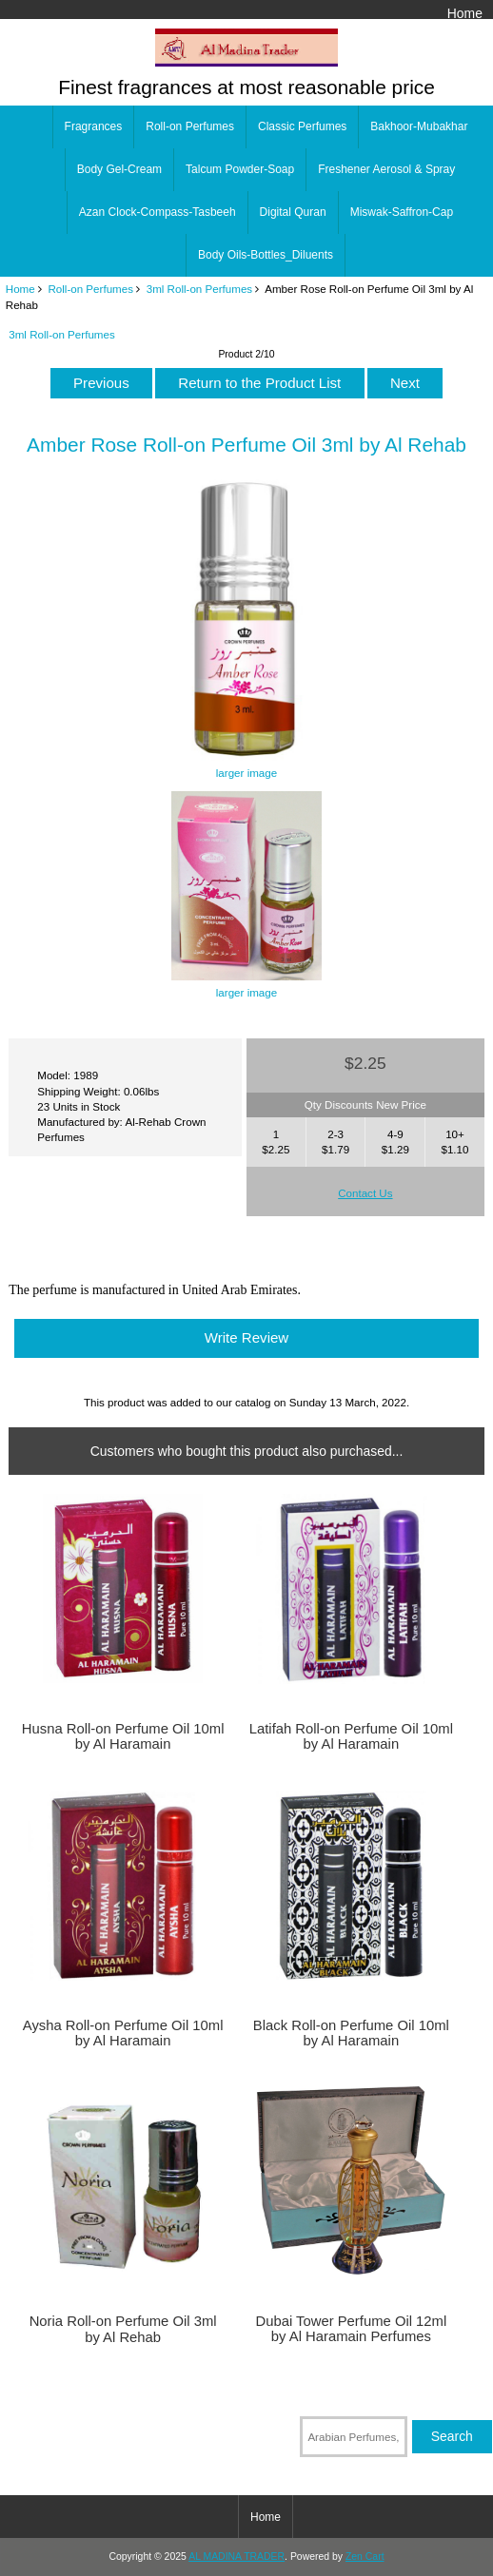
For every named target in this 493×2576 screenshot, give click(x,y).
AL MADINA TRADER (236, 2556)
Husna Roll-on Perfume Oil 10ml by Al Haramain (123, 1736)
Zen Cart (365, 2556)
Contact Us (365, 1193)
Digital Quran (293, 212)
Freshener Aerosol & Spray (386, 169)
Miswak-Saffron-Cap (401, 212)
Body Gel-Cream (119, 169)
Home (465, 13)
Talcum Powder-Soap (240, 169)
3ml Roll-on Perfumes (199, 288)
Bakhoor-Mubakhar (418, 126)
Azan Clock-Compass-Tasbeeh (157, 212)
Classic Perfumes (302, 126)
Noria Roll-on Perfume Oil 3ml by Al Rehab (123, 2329)
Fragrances (94, 126)
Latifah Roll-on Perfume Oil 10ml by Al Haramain (351, 1736)
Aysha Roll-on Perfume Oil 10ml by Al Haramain (123, 2033)
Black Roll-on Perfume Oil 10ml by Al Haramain (351, 2033)
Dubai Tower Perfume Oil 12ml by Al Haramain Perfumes (350, 2329)
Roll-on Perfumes (90, 288)
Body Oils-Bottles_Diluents (265, 254)
